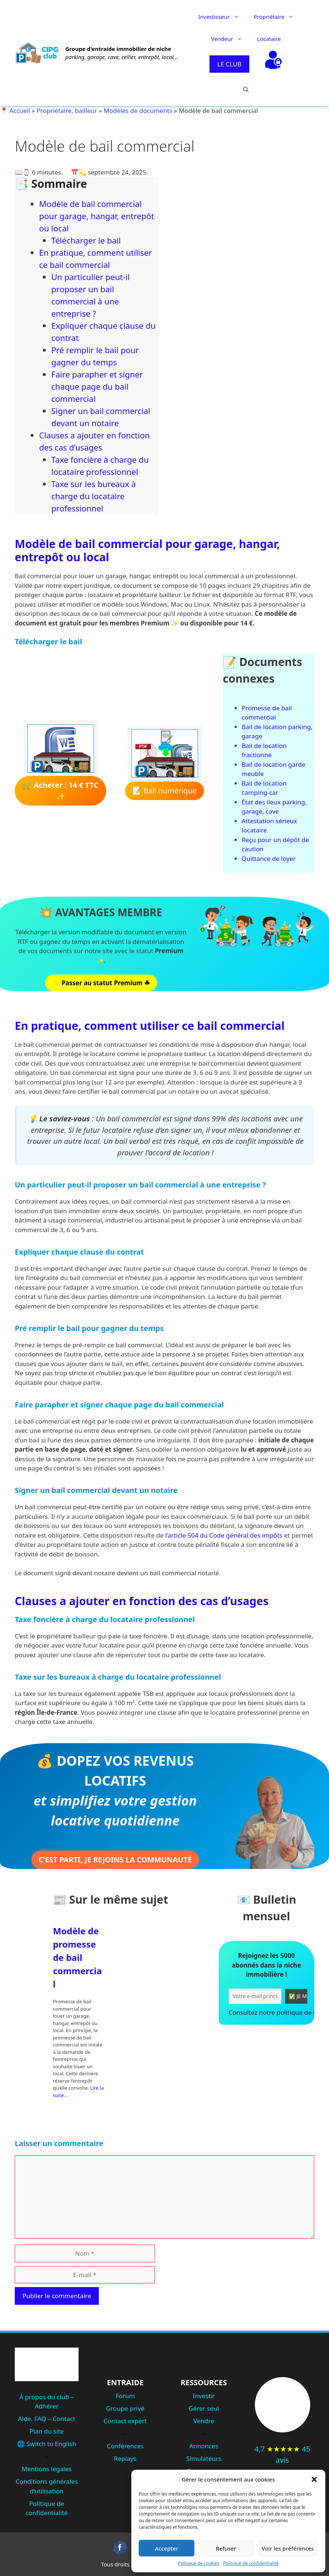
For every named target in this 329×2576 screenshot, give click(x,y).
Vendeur (230, 39)
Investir (204, 2395)
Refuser (226, 2548)
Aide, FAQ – (35, 2418)
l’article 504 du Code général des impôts (224, 1535)
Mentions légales (47, 2469)
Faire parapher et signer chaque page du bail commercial (97, 386)
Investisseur (222, 17)
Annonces (203, 2446)
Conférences (125, 2446)
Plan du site (47, 2431)
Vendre (203, 2421)
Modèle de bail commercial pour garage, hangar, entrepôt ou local (96, 216)
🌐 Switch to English (46, 2443)
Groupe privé (125, 2408)
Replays (125, 2458)
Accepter (166, 2548)
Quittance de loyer (269, 858)
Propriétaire (277, 17)
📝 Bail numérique (164, 791)
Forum (125, 2395)
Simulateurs (203, 2458)
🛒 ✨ (60, 790)
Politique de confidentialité (251, 2563)
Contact (64, 2418)
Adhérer (47, 2406)
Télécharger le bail (86, 240)
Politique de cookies (198, 2563)
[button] (314, 2479)
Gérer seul (203, 2408)
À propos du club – (47, 2397)
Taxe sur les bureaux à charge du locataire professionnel (93, 496)
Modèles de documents (138, 110)
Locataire (269, 38)
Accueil (19, 110)
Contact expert (125, 2421)
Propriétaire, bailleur (67, 110)
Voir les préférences (288, 2548)
